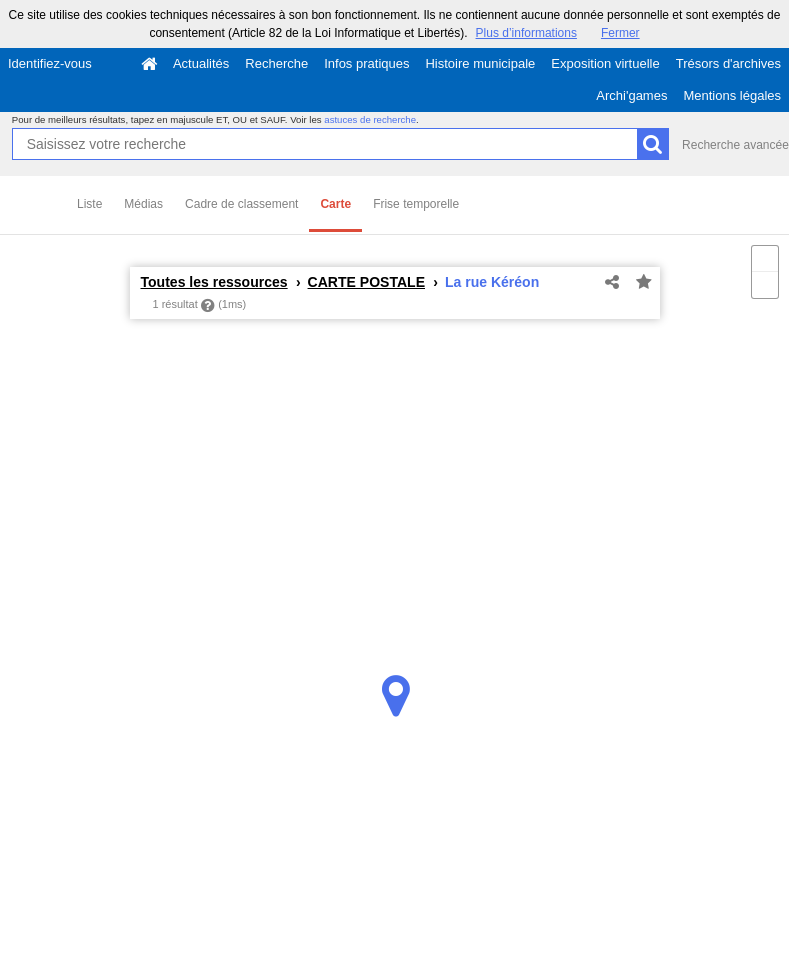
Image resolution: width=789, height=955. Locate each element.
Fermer (620, 33)
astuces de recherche (370, 119)
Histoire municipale (480, 63)
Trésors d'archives (728, 63)
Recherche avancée (735, 145)
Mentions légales (732, 95)
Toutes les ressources (214, 282)
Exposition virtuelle (605, 63)
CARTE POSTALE (366, 282)
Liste (89, 204)
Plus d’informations (526, 33)
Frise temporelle (416, 204)
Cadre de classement (241, 204)
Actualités (201, 63)
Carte (335, 204)
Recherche (276, 63)
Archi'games (631, 95)
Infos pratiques (366, 63)
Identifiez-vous (50, 63)
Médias (143, 204)
